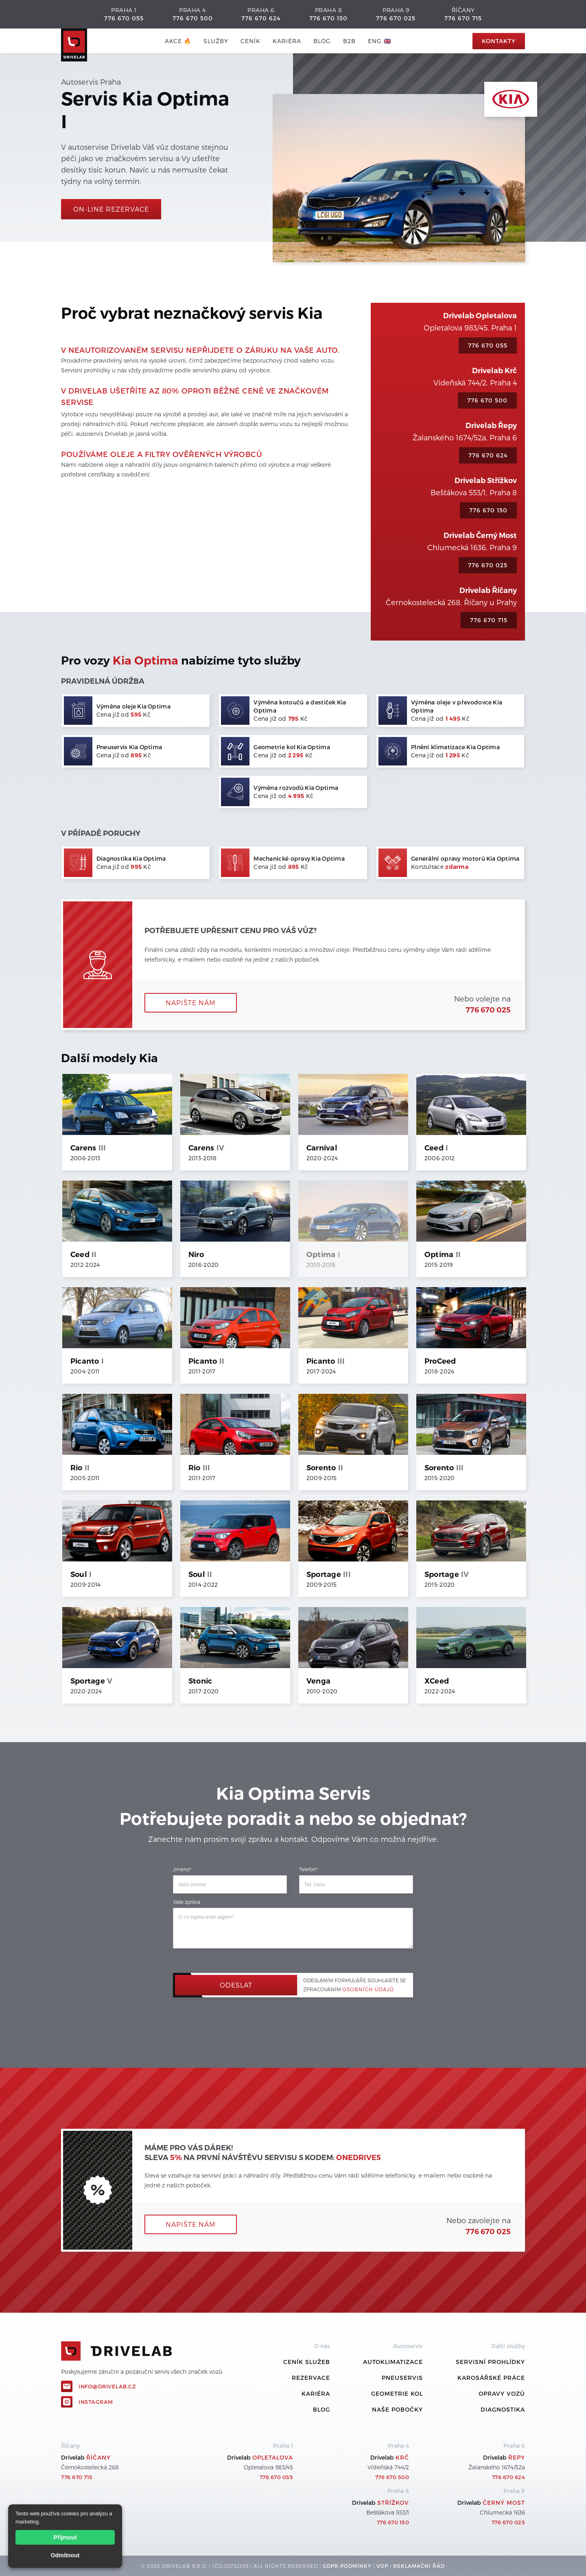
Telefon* (308, 1869)
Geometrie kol (397, 2393)
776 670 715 (463, 18)
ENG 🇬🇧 (379, 40)
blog (322, 40)
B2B (349, 40)
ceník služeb (306, 2361)
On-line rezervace (111, 209)
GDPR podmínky (347, 2566)
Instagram (96, 2402)
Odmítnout (65, 2555)
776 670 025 (395, 18)
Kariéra (287, 40)
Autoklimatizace (393, 2361)
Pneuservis (402, 2377)
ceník (250, 40)
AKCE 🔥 (178, 40)
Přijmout (65, 2537)
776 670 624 (260, 18)
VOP (382, 2566)
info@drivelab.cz (107, 2386)
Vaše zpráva (186, 1902)
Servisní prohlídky (490, 2361)
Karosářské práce (491, 2377)
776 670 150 (328, 18)
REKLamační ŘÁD (419, 2566)
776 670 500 (193, 18)
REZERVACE (311, 2377)
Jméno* (182, 1869)
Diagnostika (503, 2409)
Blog (321, 2409)
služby (215, 40)
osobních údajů (368, 1989)
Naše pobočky (397, 2409)
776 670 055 (124, 18)
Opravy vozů (502, 2393)
